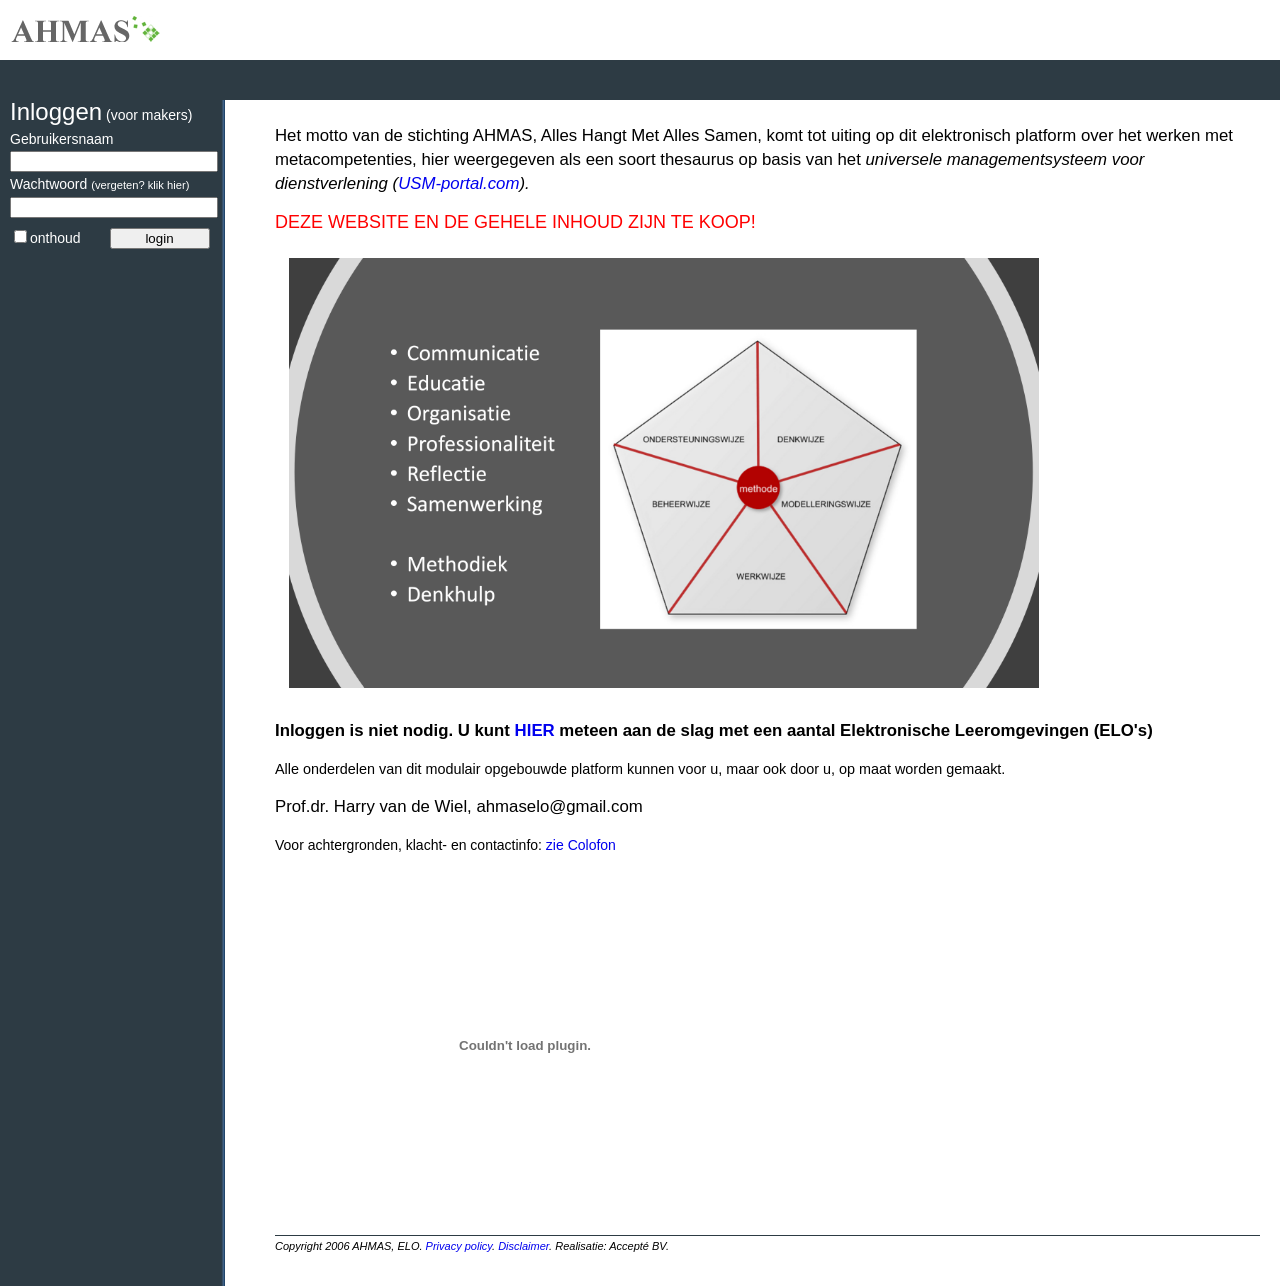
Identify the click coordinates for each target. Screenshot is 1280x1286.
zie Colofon (579, 845)
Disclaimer (523, 1246)
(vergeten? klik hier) (140, 185)
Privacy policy (459, 1246)
